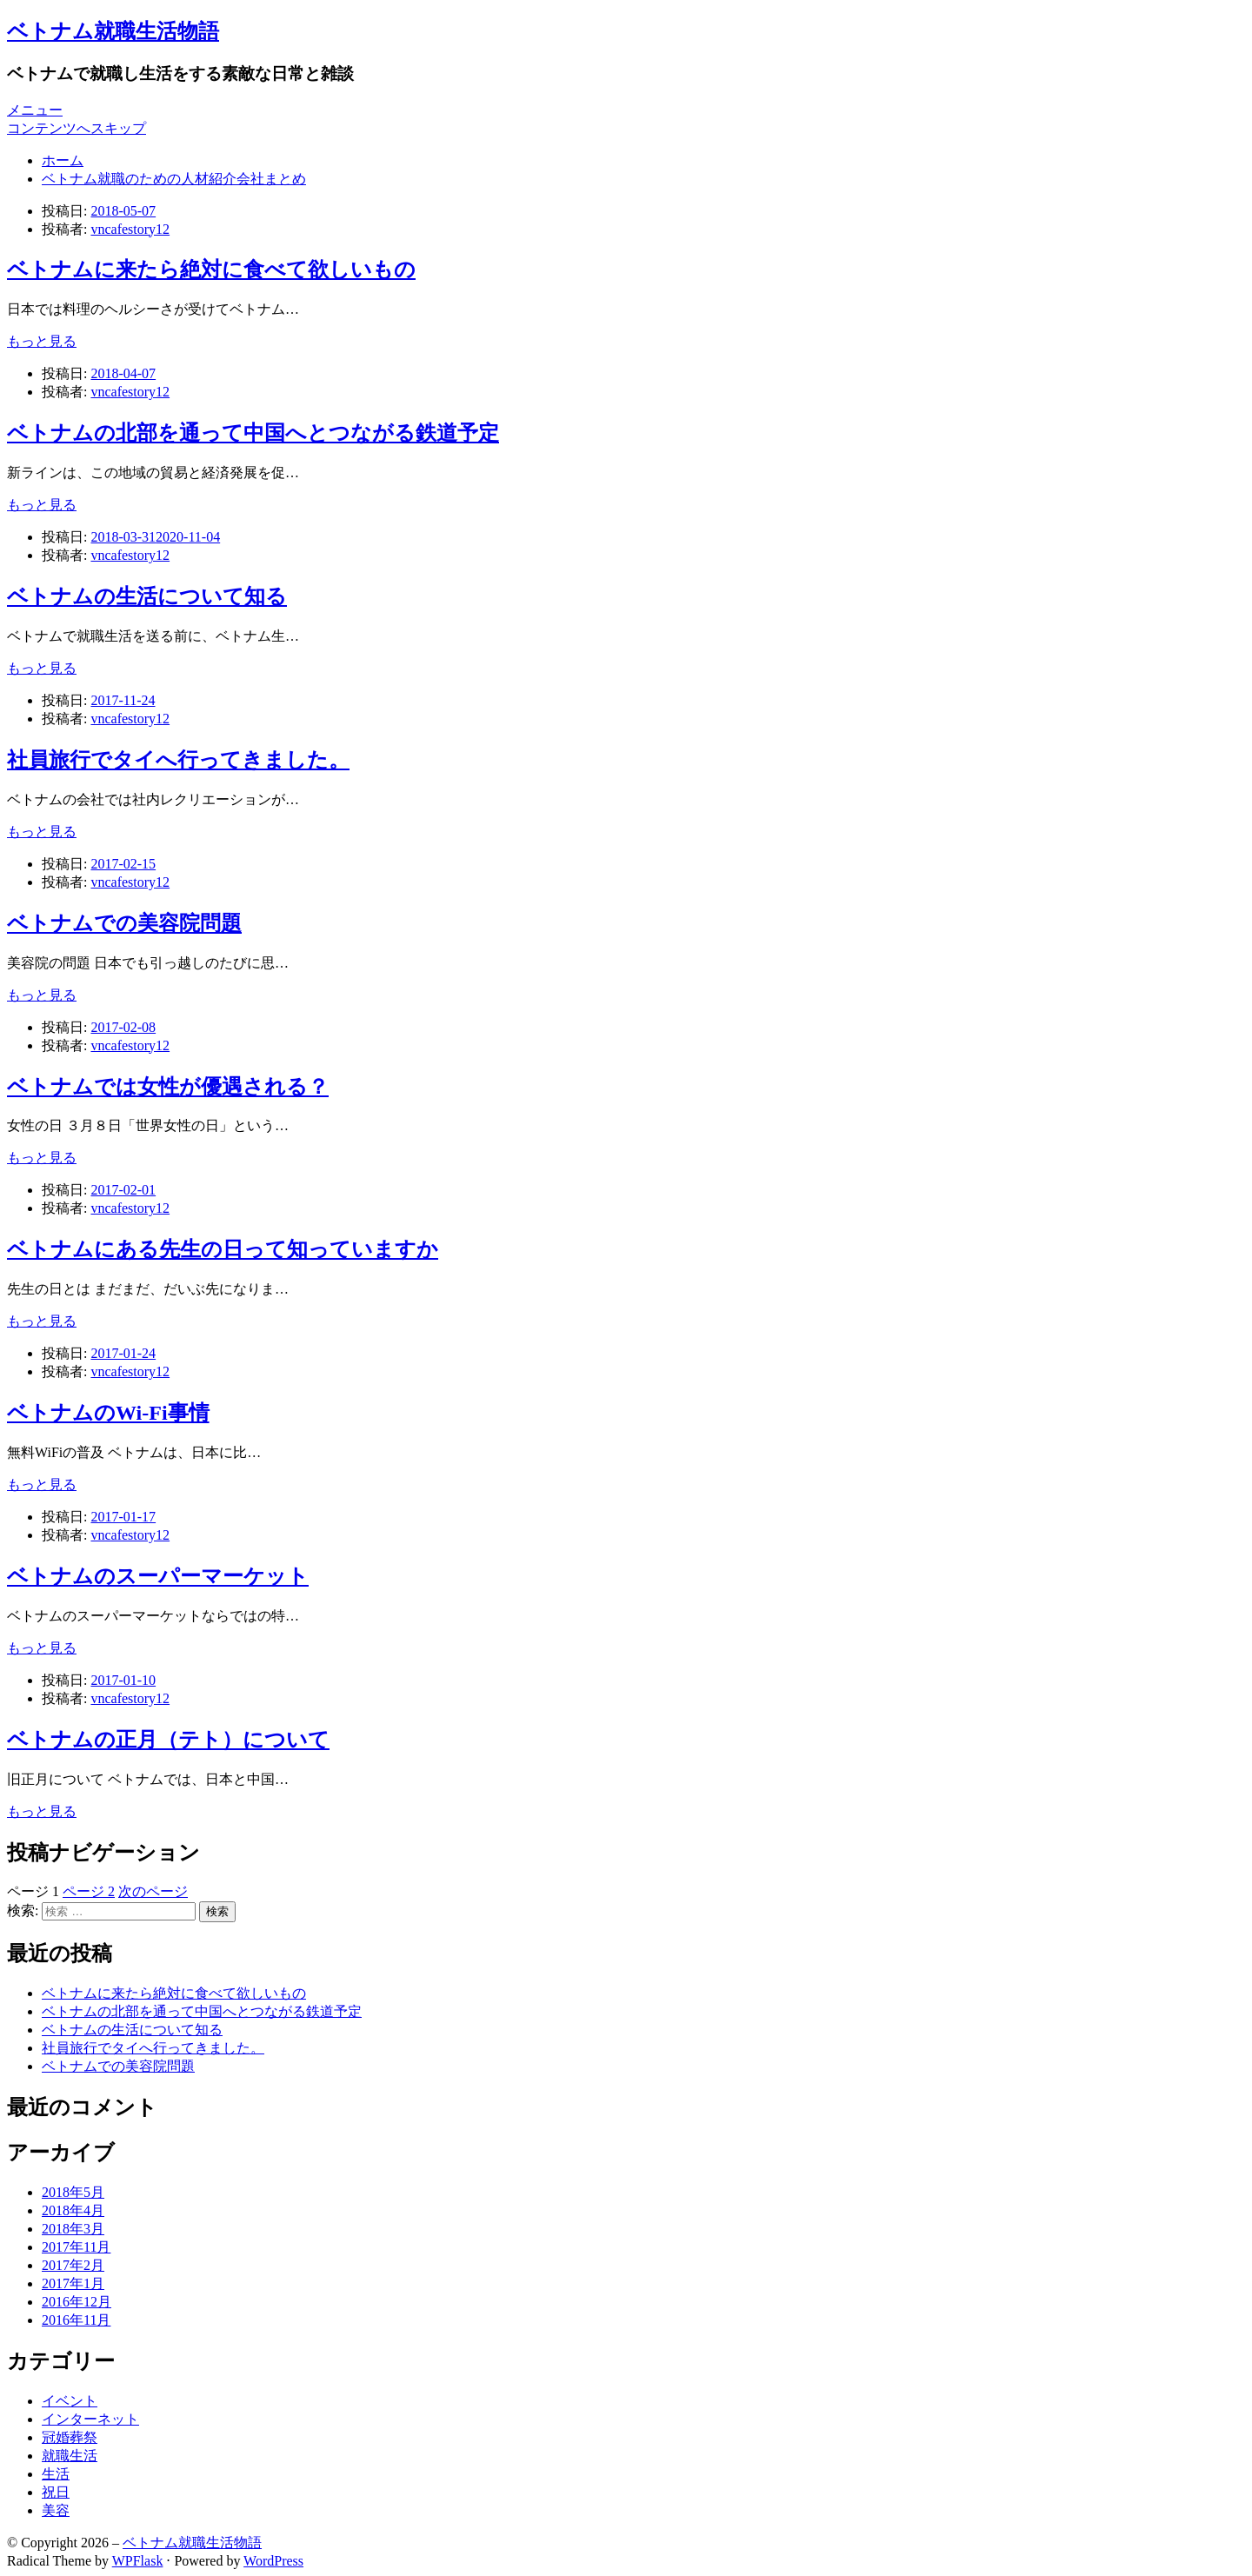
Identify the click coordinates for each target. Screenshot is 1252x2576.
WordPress (273, 2560)
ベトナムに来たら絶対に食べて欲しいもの (211, 269)
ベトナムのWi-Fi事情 (108, 1412)
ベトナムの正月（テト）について (168, 1739)
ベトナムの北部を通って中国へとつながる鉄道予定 (253, 433)
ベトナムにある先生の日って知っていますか (222, 1249)
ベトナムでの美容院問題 (124, 923)
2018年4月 (73, 2210)
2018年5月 (73, 2192)
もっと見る (42, 341)
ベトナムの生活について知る (147, 596)
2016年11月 (76, 2320)
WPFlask (137, 2560)
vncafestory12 (130, 229)
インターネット (90, 2419)
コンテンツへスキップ (76, 128)
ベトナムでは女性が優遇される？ (168, 1086)
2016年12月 (76, 2301)
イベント (69, 2400)
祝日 (56, 2492)
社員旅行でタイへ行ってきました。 (178, 760)
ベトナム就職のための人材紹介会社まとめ (174, 178)
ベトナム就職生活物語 (113, 31)
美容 (56, 2510)
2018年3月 (73, 2228)
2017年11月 (76, 2247)
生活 (56, 2473)
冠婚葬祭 (69, 2437)
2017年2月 (73, 2265)
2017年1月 (73, 2283)
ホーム (62, 160)
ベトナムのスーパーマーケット (158, 1576)
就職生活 (69, 2455)
